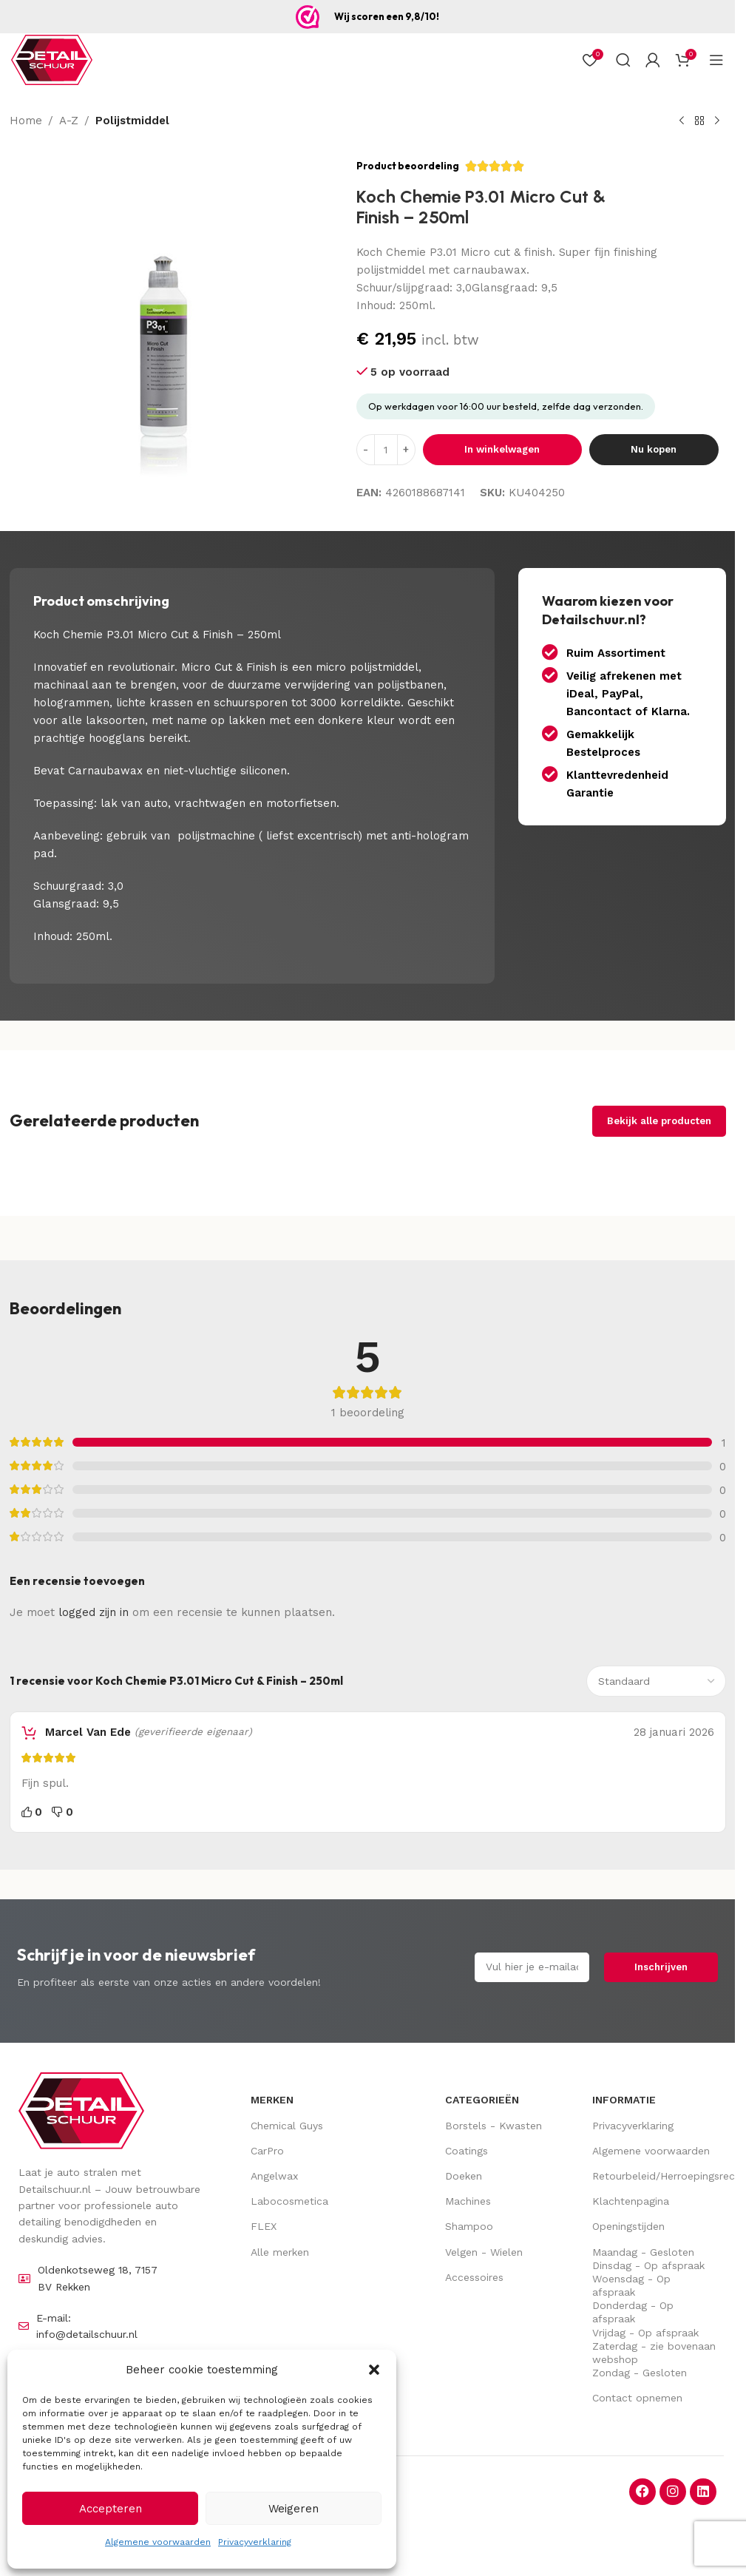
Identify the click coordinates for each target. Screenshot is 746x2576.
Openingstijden (628, 2226)
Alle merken (280, 2252)
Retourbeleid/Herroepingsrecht (654, 2176)
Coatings (466, 2151)
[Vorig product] (682, 121)
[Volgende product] (717, 121)
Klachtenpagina (630, 2201)
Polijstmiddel (132, 120)
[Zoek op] (623, 60)
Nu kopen (654, 449)
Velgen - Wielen (484, 2252)
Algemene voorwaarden (158, 2542)
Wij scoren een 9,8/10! (386, 16)
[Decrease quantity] (365, 449)
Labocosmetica (289, 2201)
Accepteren (110, 2508)
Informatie (624, 2100)
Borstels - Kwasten (493, 2126)
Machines (468, 2201)
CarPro (267, 2151)
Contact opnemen (637, 2398)
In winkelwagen (502, 449)
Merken (272, 2100)
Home (26, 120)
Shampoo (469, 2226)
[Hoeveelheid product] (386, 449)
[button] (374, 2369)
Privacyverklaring (254, 2542)
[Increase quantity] (406, 449)
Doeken (463, 2176)
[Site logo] (51, 59)
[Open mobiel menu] (716, 60)
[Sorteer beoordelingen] (656, 1681)
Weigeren (293, 2508)
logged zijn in (93, 1612)
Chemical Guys (287, 2126)
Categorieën (482, 2100)
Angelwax (274, 2176)
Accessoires (474, 2277)
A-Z (68, 120)
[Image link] (81, 2110)
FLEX (264, 2226)
